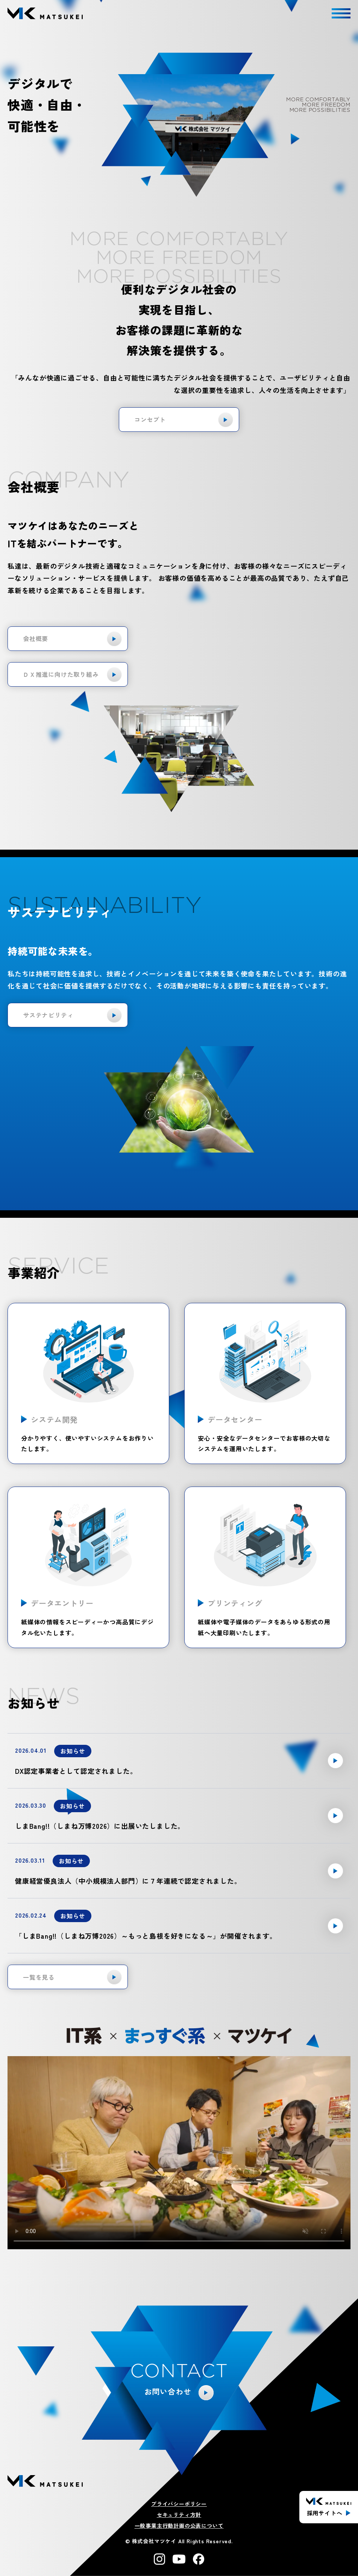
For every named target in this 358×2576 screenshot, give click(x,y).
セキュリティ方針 (179, 2514)
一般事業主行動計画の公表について (179, 2525)
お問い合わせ (167, 2391)
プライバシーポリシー (179, 2503)
